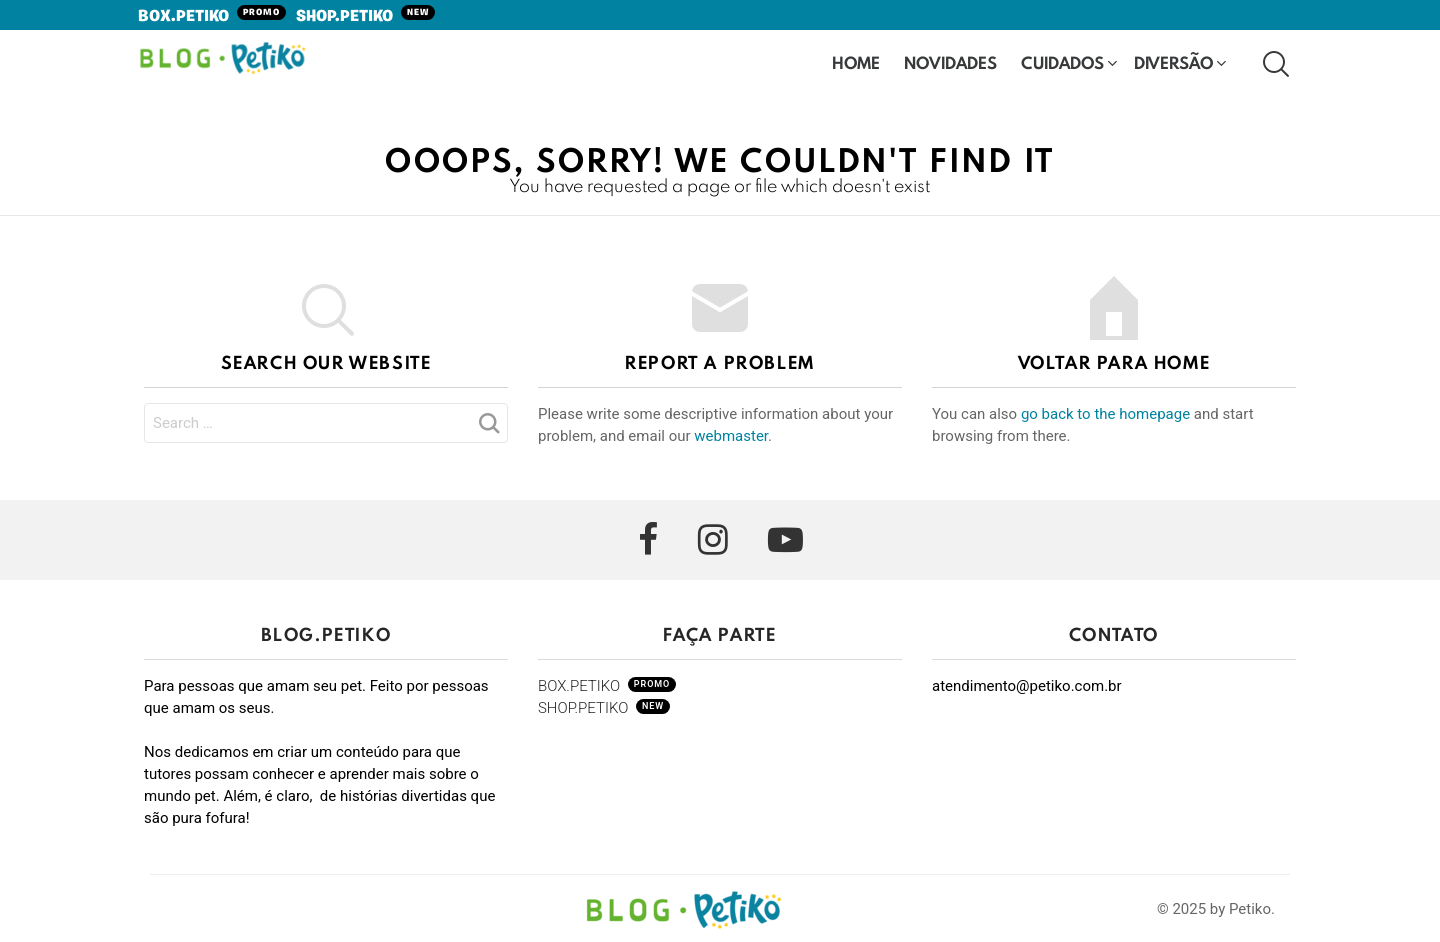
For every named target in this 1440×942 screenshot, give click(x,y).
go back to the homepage (1105, 414)
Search (488, 429)
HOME (856, 62)
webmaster (731, 436)
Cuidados (1062, 64)
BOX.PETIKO (212, 17)
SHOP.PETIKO (365, 17)
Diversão (1173, 64)
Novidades (950, 64)
